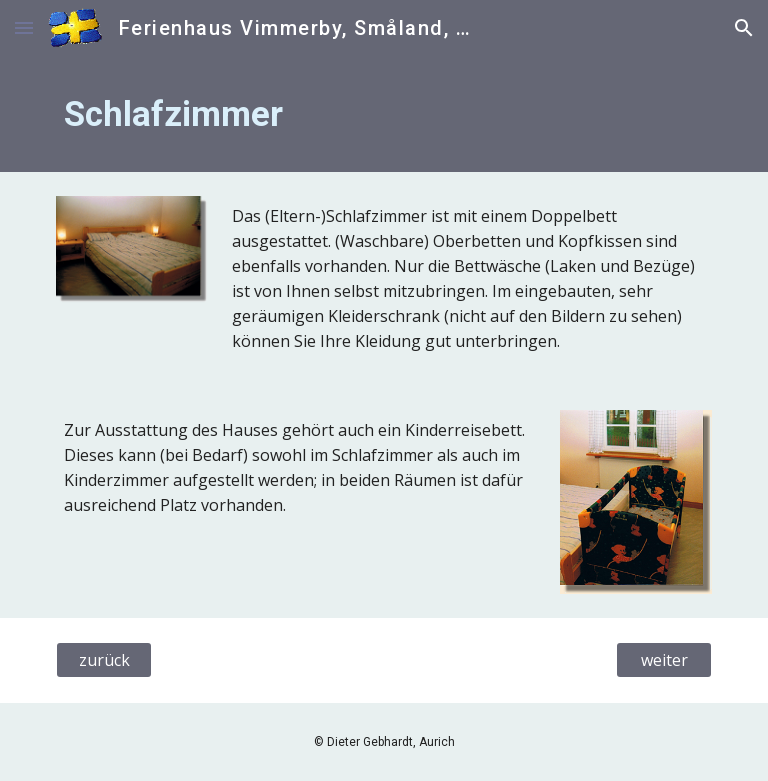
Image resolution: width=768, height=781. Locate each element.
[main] (383, 114)
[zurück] (103, 660)
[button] (24, 27)
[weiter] (663, 660)
